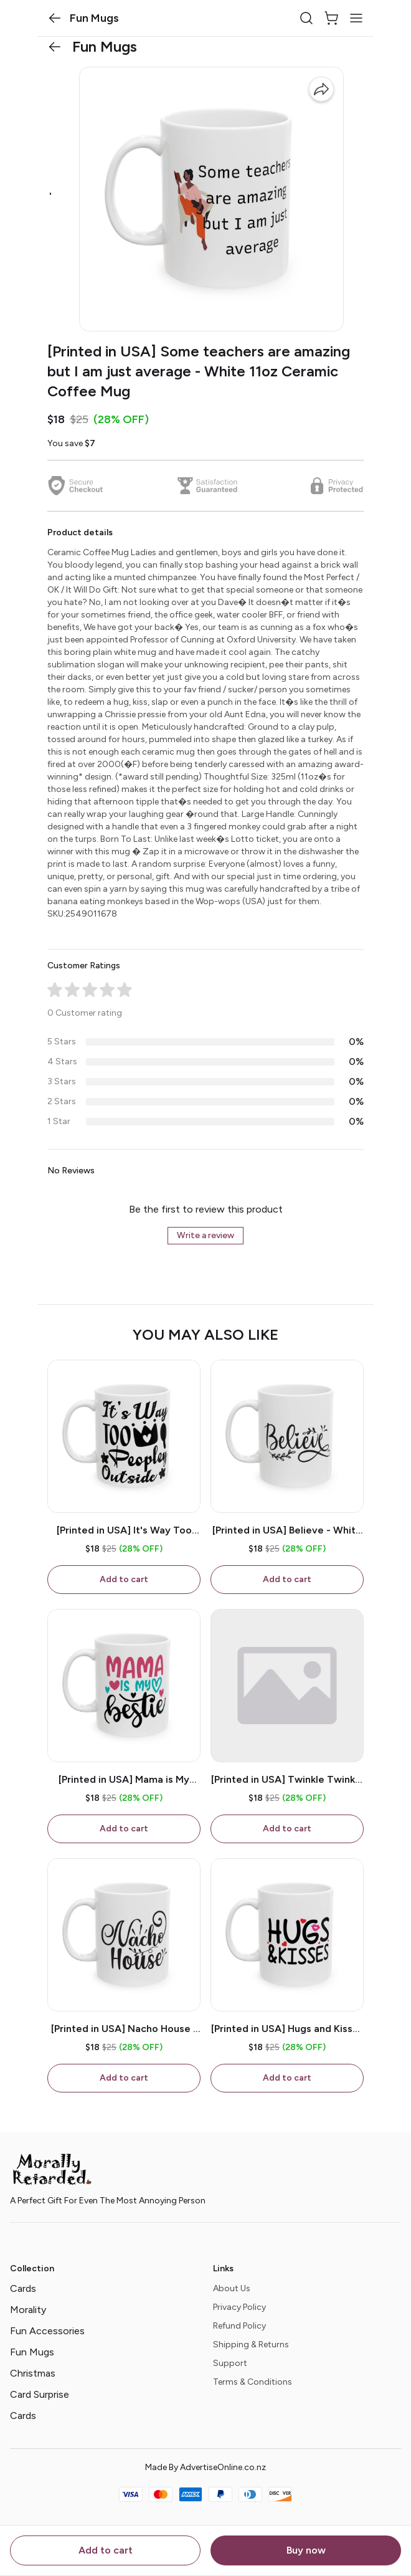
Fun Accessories (47, 2331)
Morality (28, 2310)
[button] (54, 18)
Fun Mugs (32, 2352)
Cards (23, 2288)
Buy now (306, 2550)
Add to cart (105, 2550)
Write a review (205, 1235)
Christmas (32, 2373)
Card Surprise (39, 2394)
